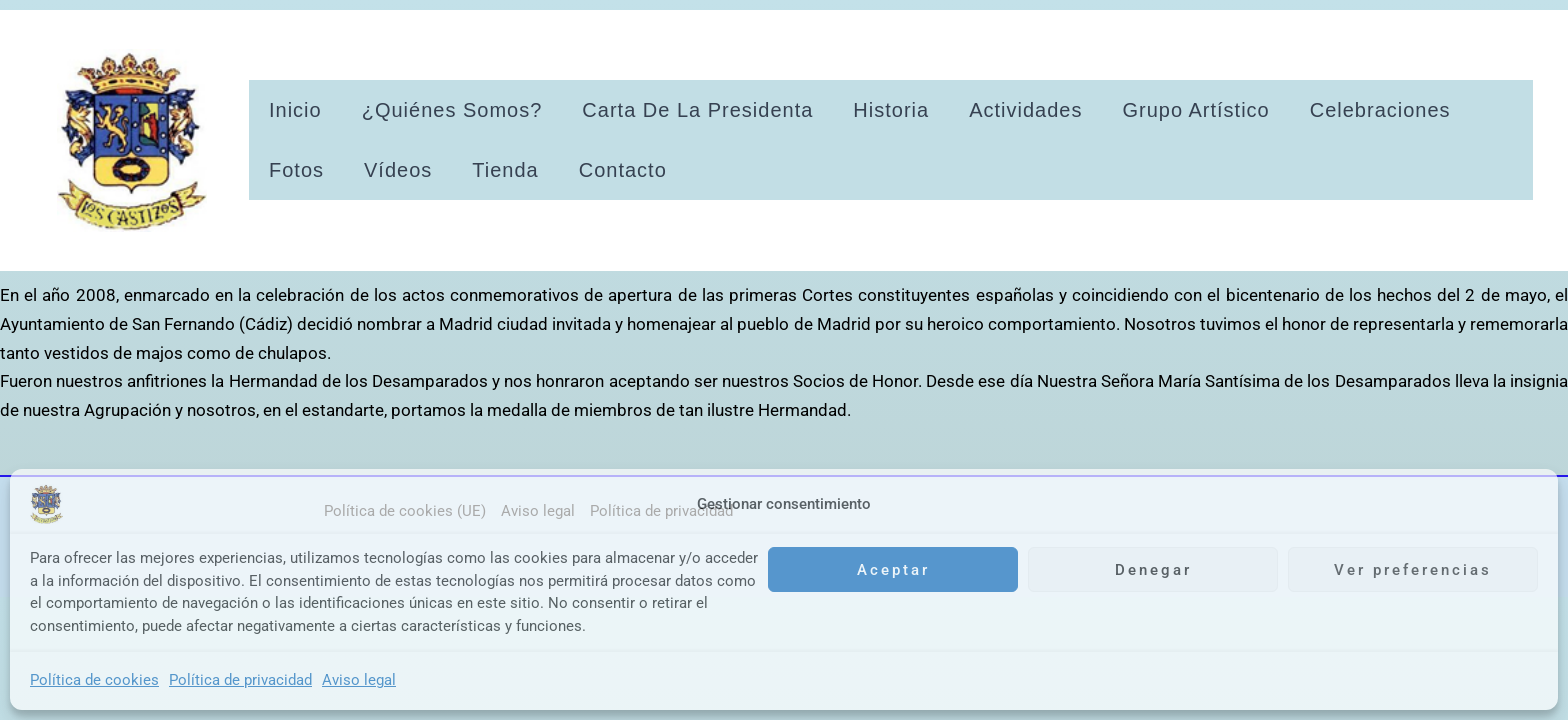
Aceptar (893, 570)
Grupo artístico (1195, 110)
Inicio (295, 110)
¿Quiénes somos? (452, 110)
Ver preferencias (1413, 570)
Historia (891, 110)
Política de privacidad (240, 680)
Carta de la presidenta (697, 110)
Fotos (296, 170)
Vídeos (398, 170)
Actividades (1025, 110)
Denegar (1153, 570)
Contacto (623, 170)
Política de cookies (94, 680)
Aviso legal (359, 680)
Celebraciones (1380, 110)
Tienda (505, 170)
